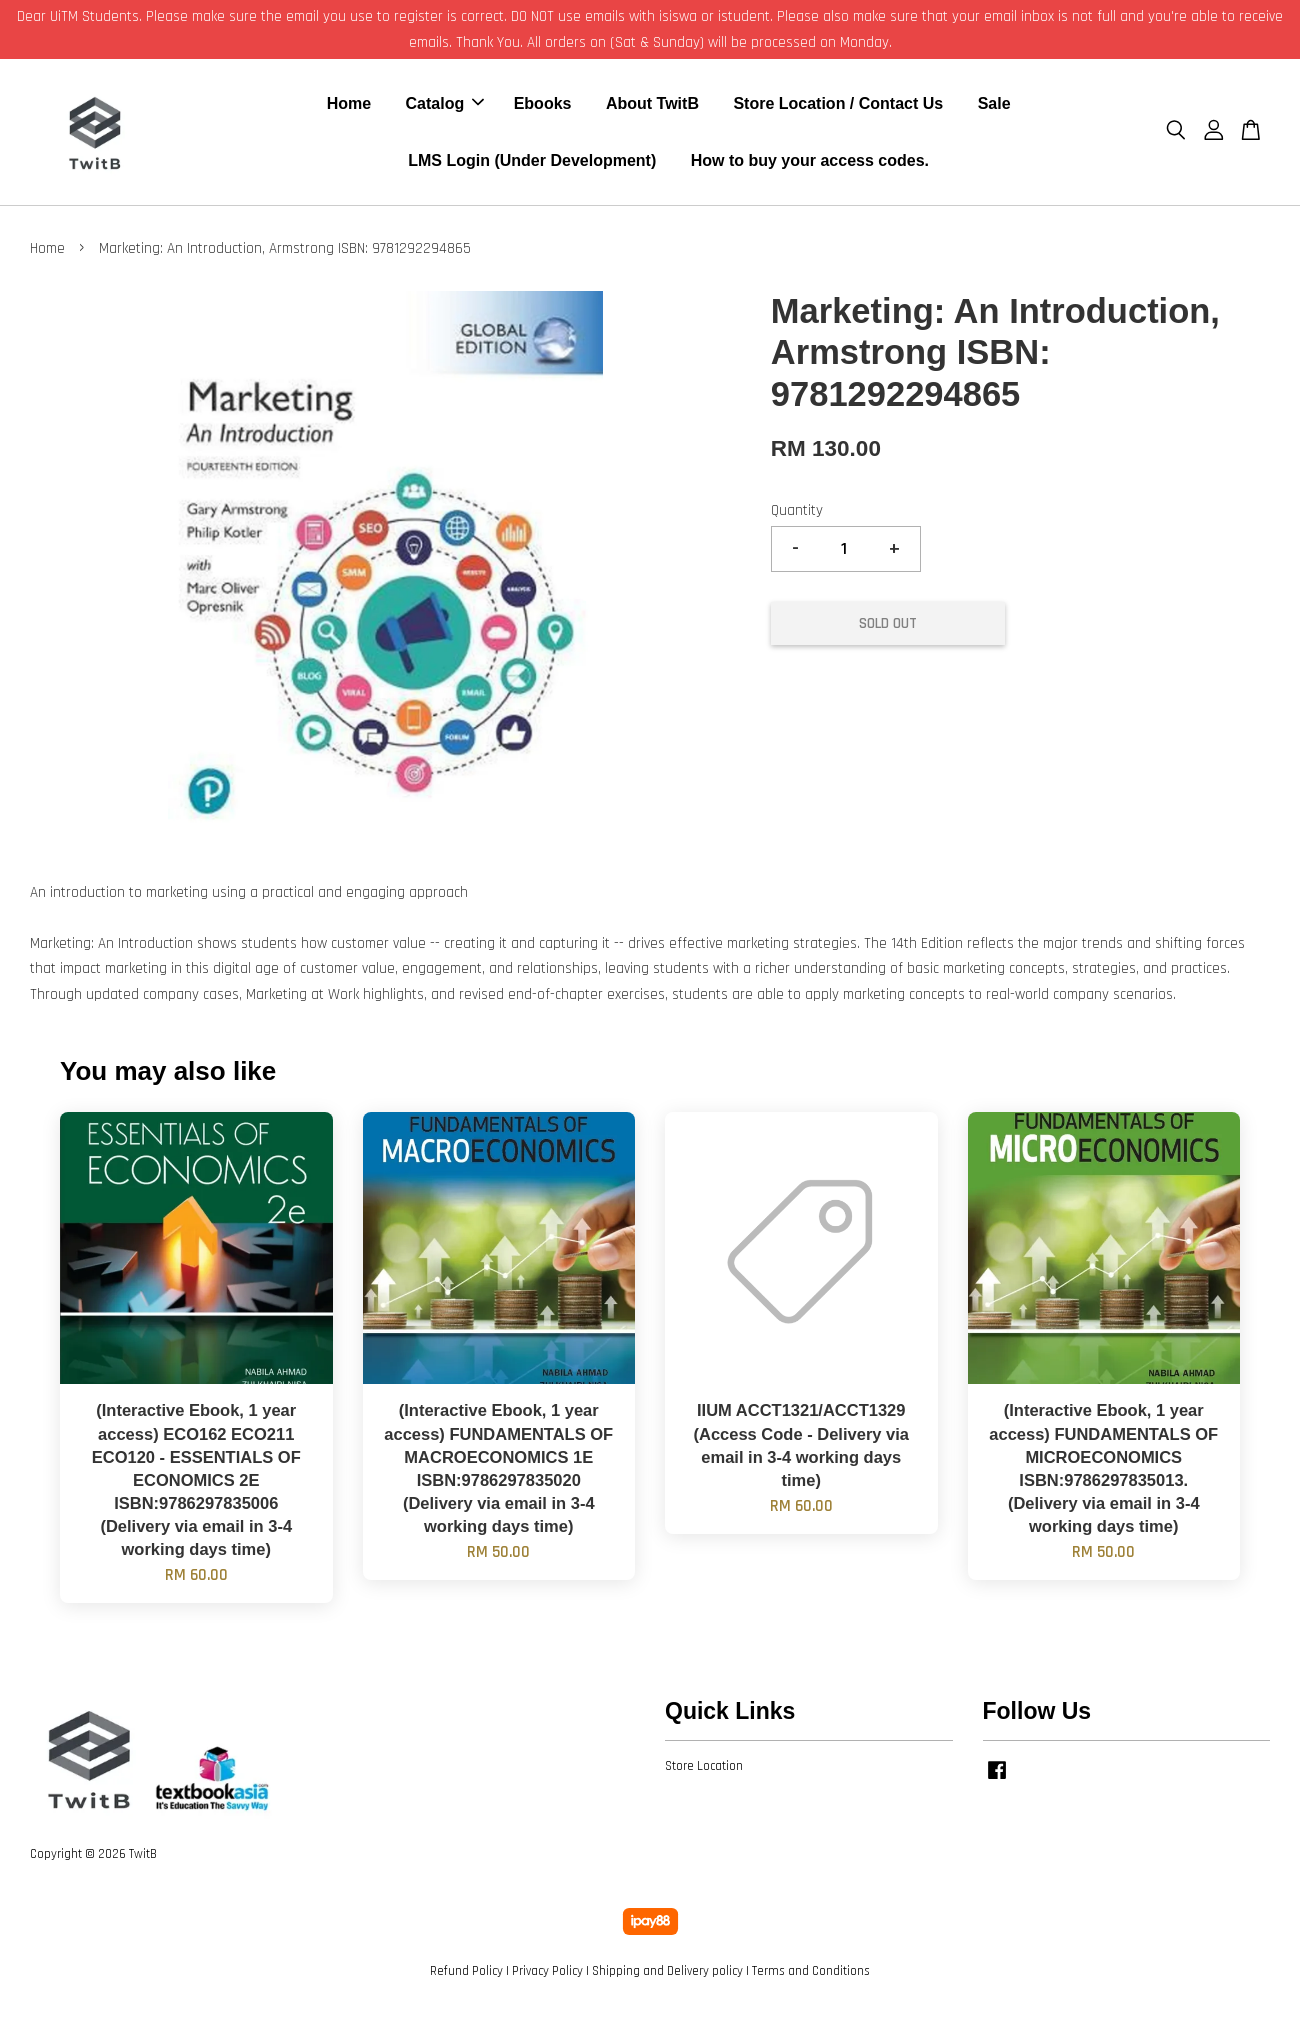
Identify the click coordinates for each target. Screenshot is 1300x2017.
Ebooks (543, 105)
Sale (994, 105)
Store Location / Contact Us (838, 105)
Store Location (704, 1770)
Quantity (797, 515)
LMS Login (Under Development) (532, 162)
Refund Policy (466, 1975)
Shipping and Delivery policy (667, 1975)
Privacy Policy (547, 1975)
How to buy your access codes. (810, 162)
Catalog (445, 105)
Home (349, 105)
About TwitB (652, 105)
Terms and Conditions (811, 1975)
